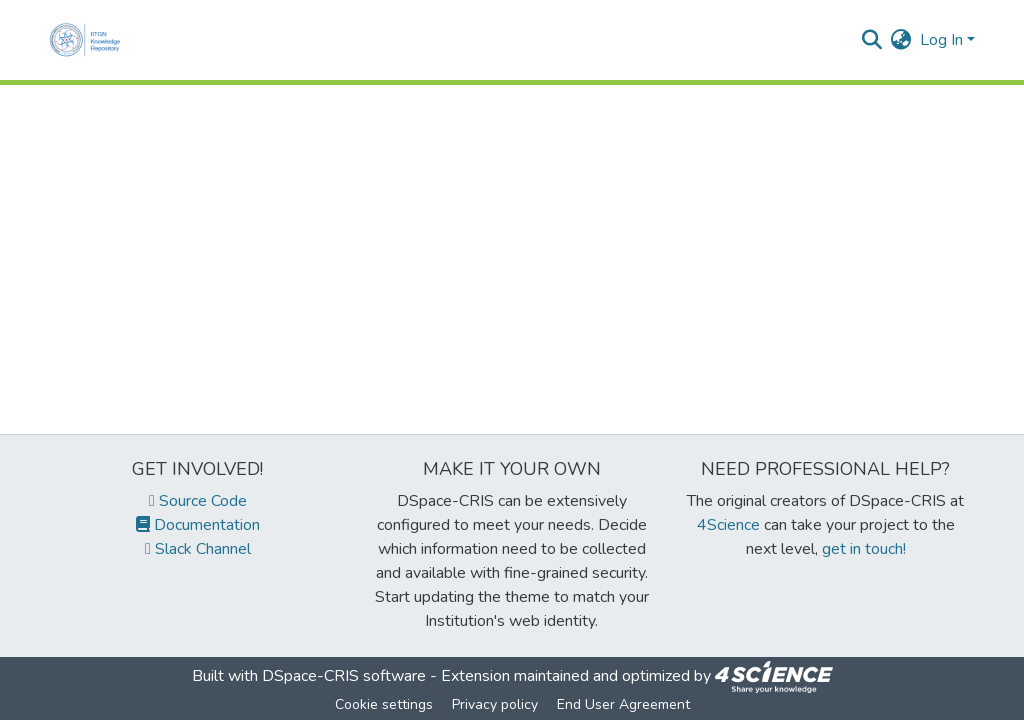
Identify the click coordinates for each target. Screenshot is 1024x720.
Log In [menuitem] (941, 40)
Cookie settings (384, 704)
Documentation (198, 525)
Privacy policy (495, 704)
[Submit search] (872, 40)
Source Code (198, 501)
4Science (728, 525)
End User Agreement (623, 704)
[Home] (89, 40)
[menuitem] (901, 40)
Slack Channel (198, 549)
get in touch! (864, 549)
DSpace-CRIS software (344, 676)
